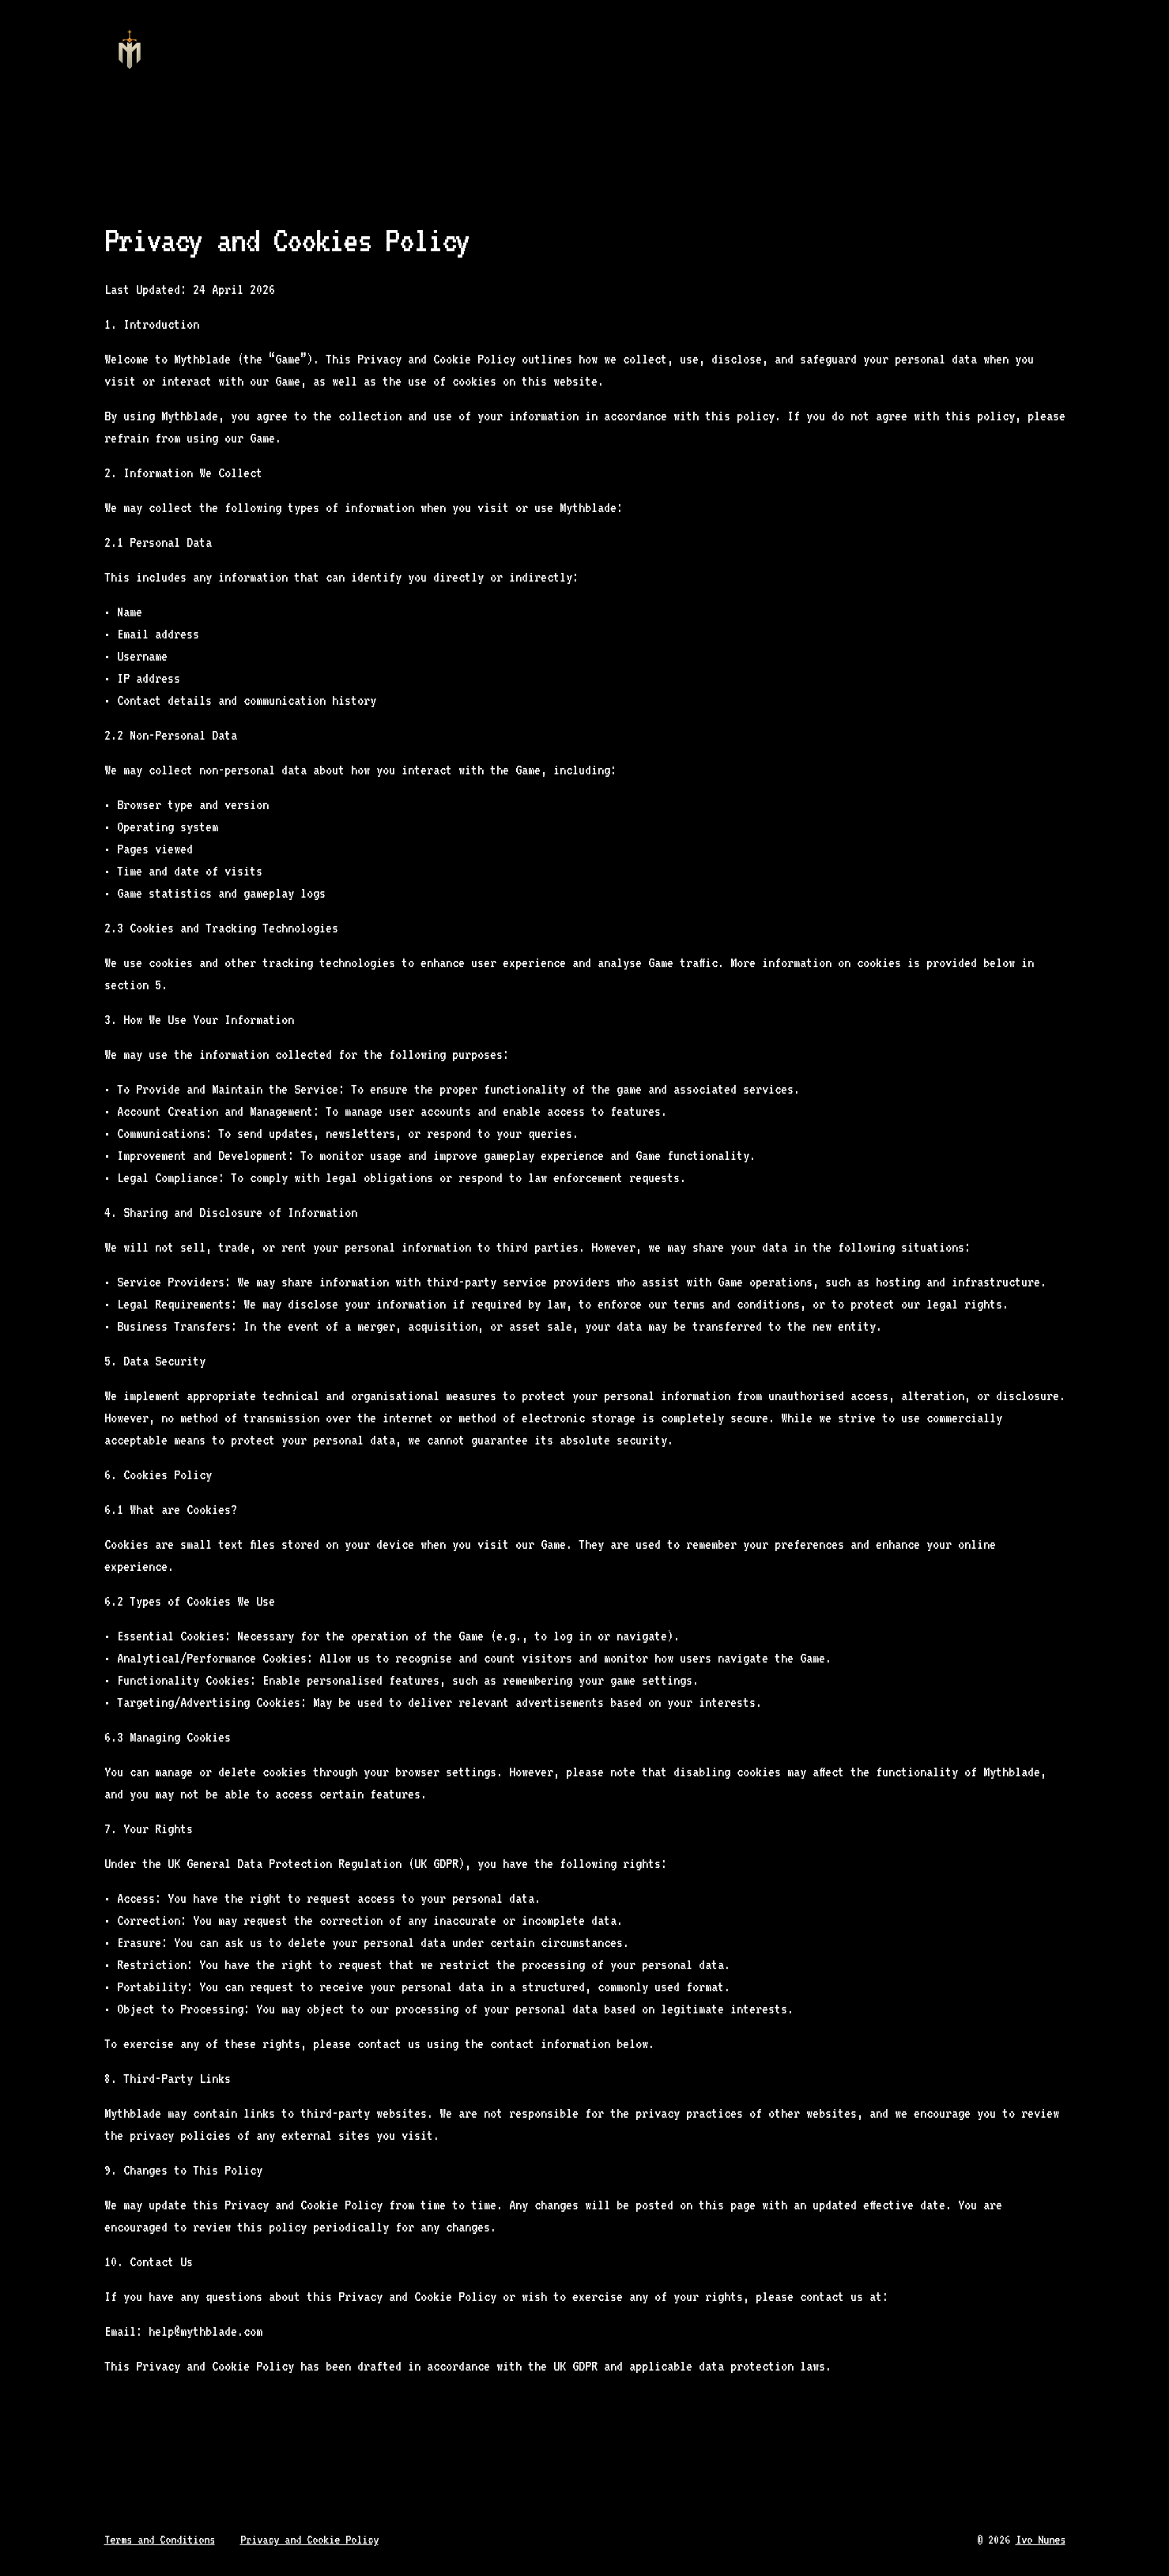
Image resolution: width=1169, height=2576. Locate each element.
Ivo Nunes (1040, 2540)
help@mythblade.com (205, 2331)
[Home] (129, 50)
